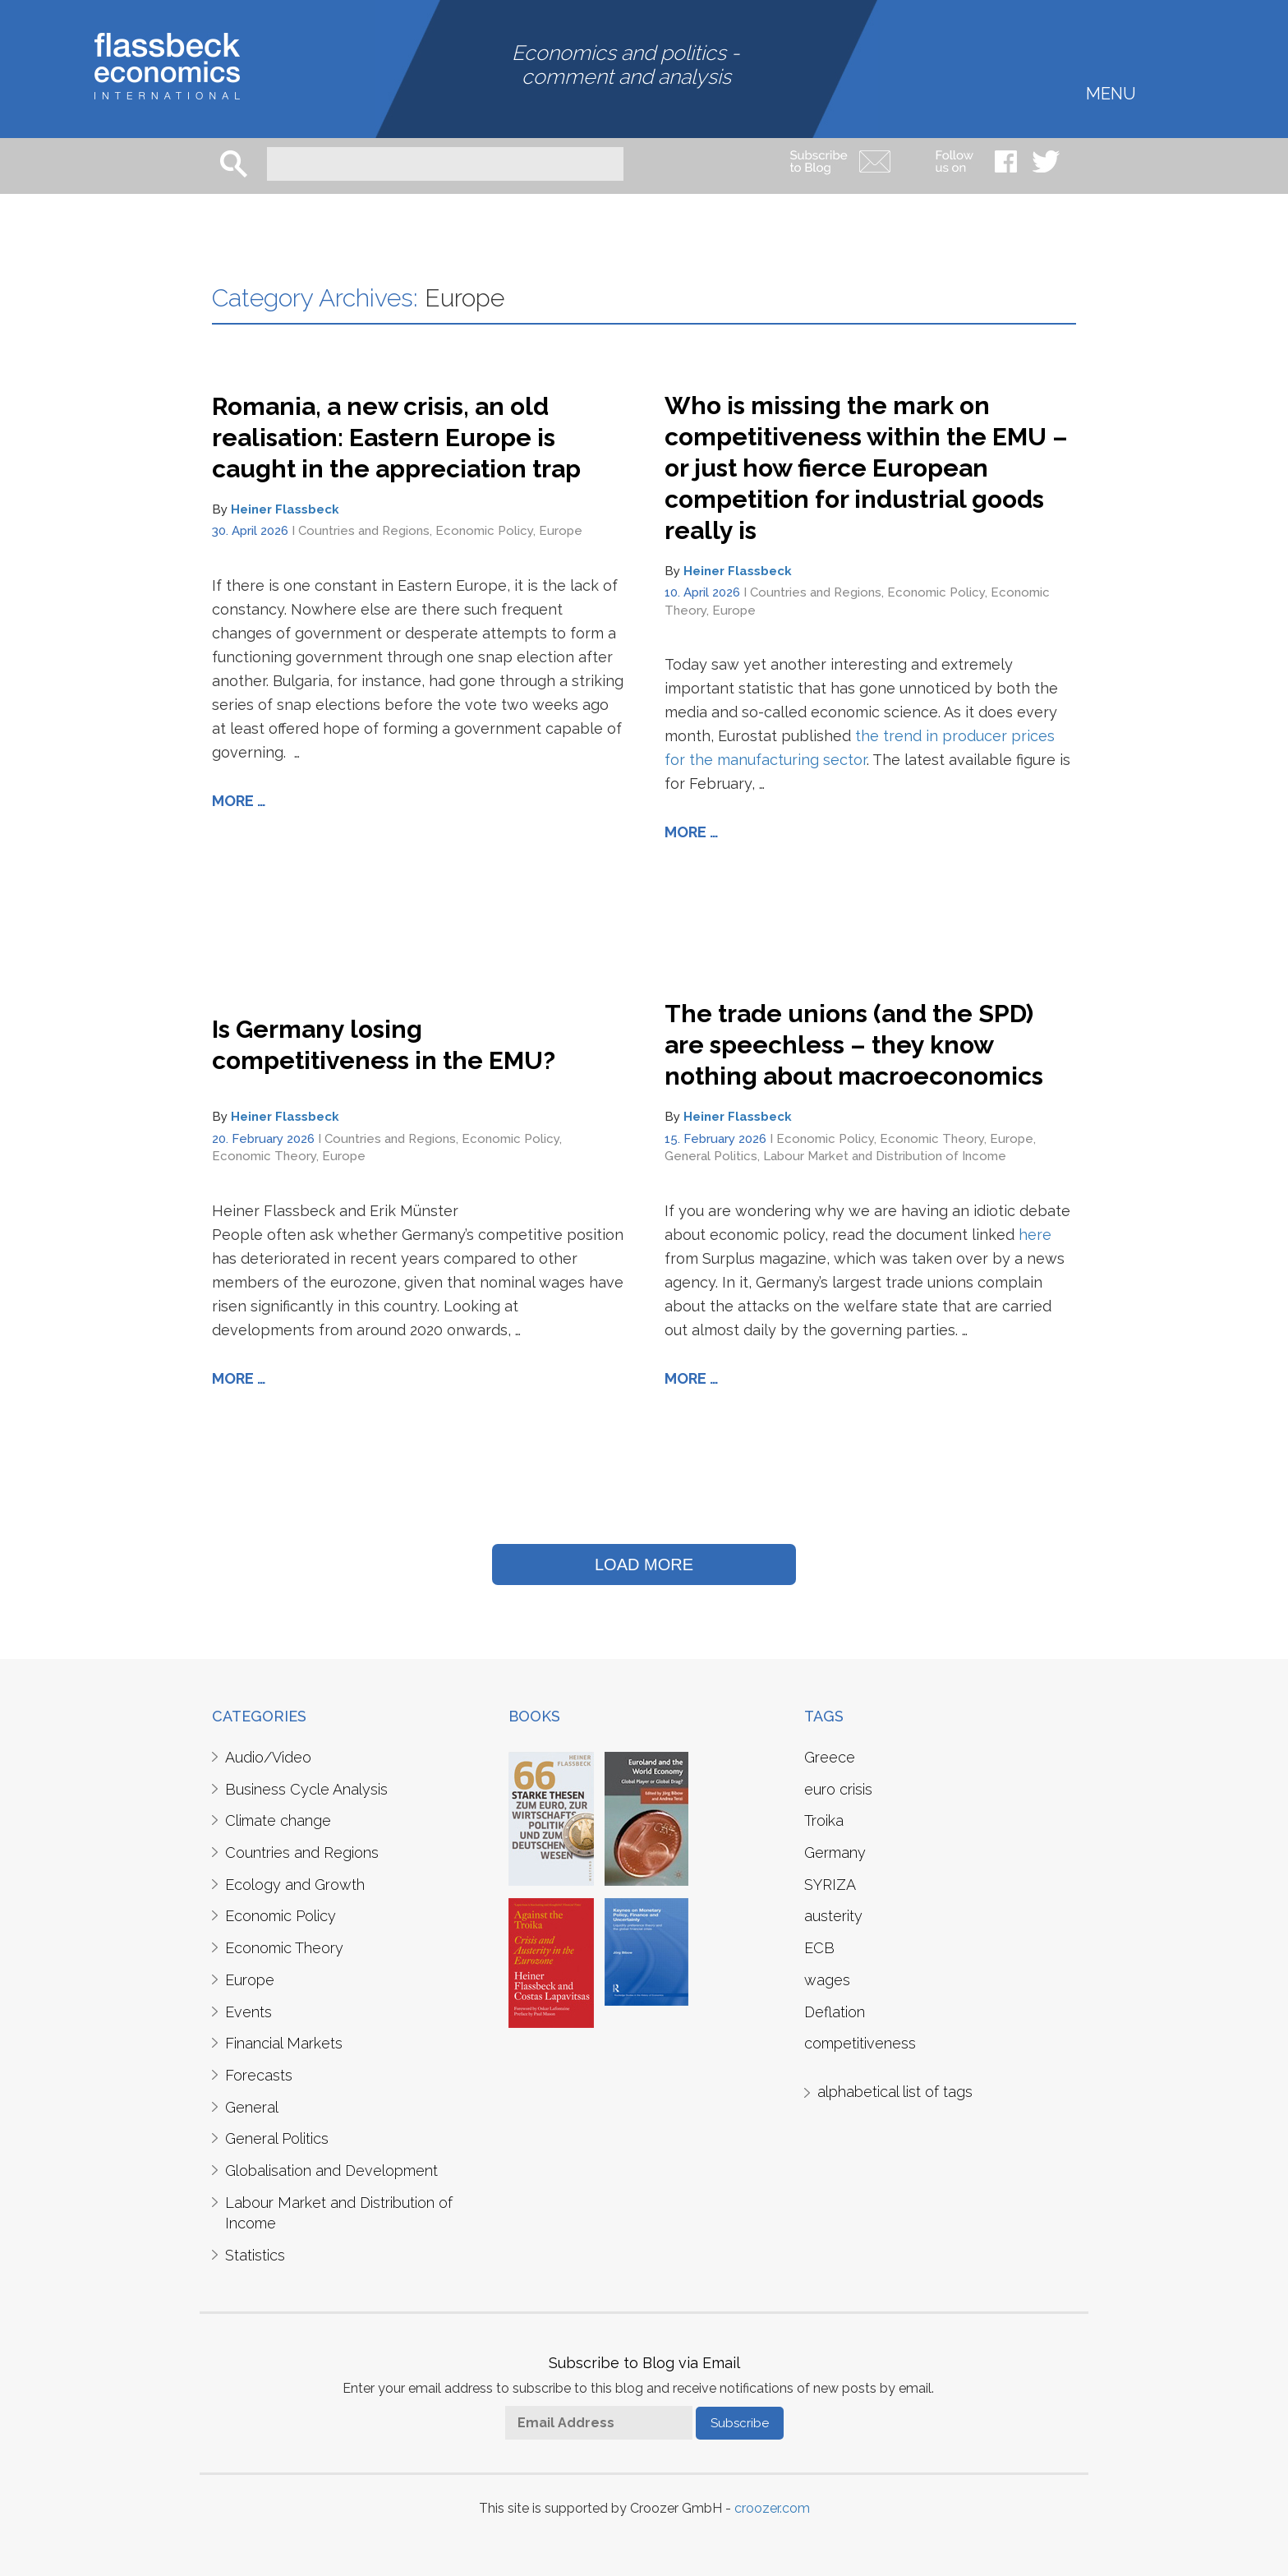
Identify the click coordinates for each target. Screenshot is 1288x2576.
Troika (824, 1820)
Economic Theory (264, 1156)
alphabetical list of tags (895, 2091)
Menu (1111, 92)
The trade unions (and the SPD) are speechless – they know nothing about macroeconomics (854, 1044)
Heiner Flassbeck (285, 509)
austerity (833, 1915)
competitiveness (860, 2043)
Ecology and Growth (295, 1884)
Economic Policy (484, 530)
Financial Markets (284, 2043)
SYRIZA (830, 1884)
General (251, 2107)
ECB (819, 1947)
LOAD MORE (644, 1564)
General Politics (711, 1156)
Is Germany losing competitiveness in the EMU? (383, 1045)
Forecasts (258, 2075)
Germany (835, 1852)
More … (239, 800)
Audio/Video (268, 1757)
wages (827, 1979)
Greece (829, 1757)
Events (248, 2012)
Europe (560, 530)
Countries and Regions (364, 530)
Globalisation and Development (331, 2170)
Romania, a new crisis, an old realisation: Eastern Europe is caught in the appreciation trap (396, 437)
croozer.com (772, 2508)
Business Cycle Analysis (306, 1789)
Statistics (255, 2255)
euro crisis (838, 1789)
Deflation (834, 2012)
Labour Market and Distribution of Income (884, 1156)
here (1035, 1234)
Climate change (278, 1820)
